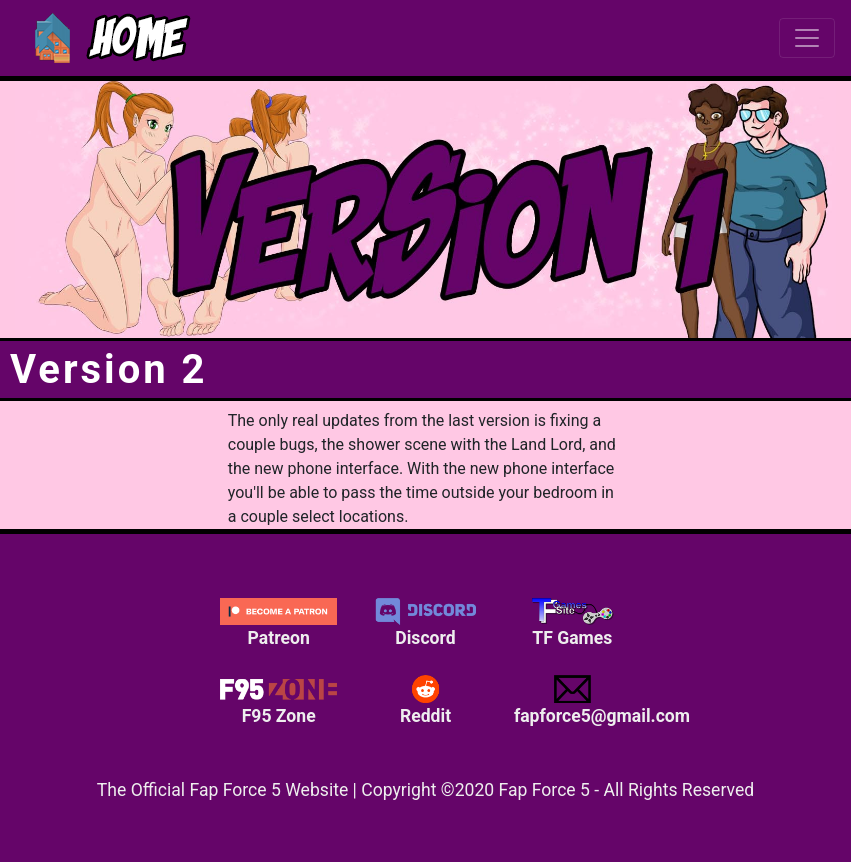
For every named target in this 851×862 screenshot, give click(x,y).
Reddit (425, 700)
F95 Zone (278, 700)
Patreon (278, 623)
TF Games (572, 623)
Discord (425, 623)
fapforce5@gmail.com (580, 700)
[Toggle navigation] (807, 38)
